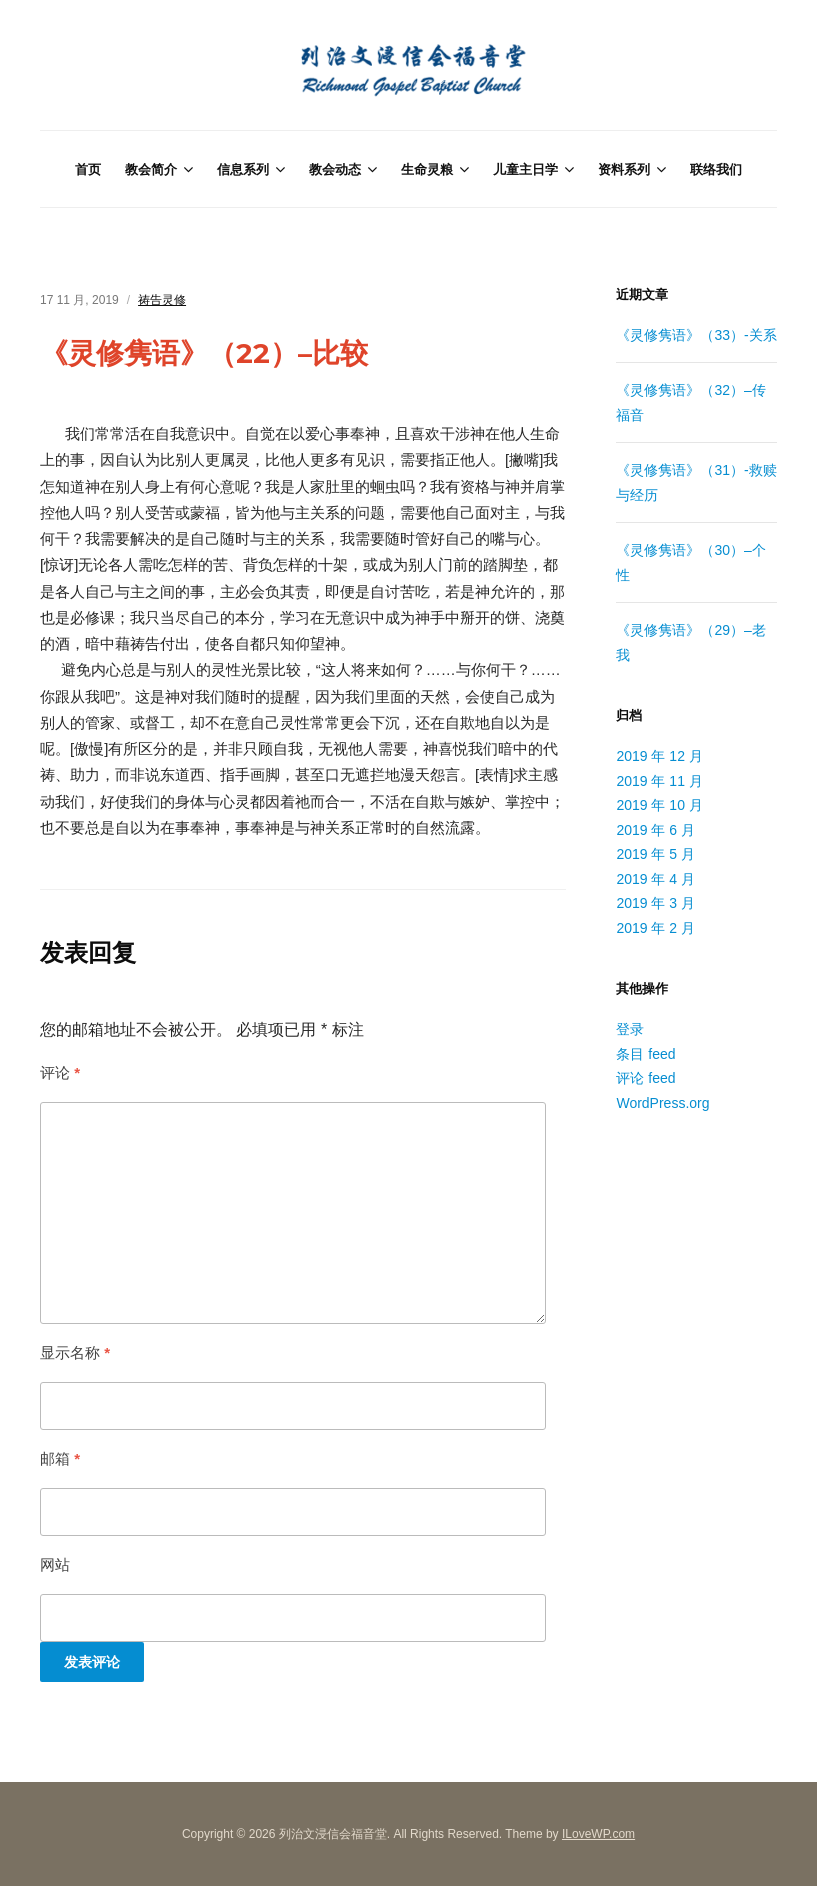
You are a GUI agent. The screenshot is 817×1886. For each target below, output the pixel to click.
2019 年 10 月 (659, 805)
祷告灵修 (162, 300)
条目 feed (645, 1054)
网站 (55, 1564)
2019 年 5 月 (655, 854)
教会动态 (335, 169)
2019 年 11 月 (659, 781)
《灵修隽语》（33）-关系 (696, 335)
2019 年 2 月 (655, 928)
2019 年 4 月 (655, 879)
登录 (630, 1029)
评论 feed (645, 1078)
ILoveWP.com (598, 1834)
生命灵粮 (427, 169)
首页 (88, 169)
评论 (60, 1072)
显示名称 (75, 1352)
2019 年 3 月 (655, 903)
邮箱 (60, 1458)
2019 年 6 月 (655, 830)
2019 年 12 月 (659, 756)
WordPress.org (662, 1103)
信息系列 (243, 169)
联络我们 (716, 169)
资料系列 (624, 169)
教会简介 (151, 169)
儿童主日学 (525, 169)
